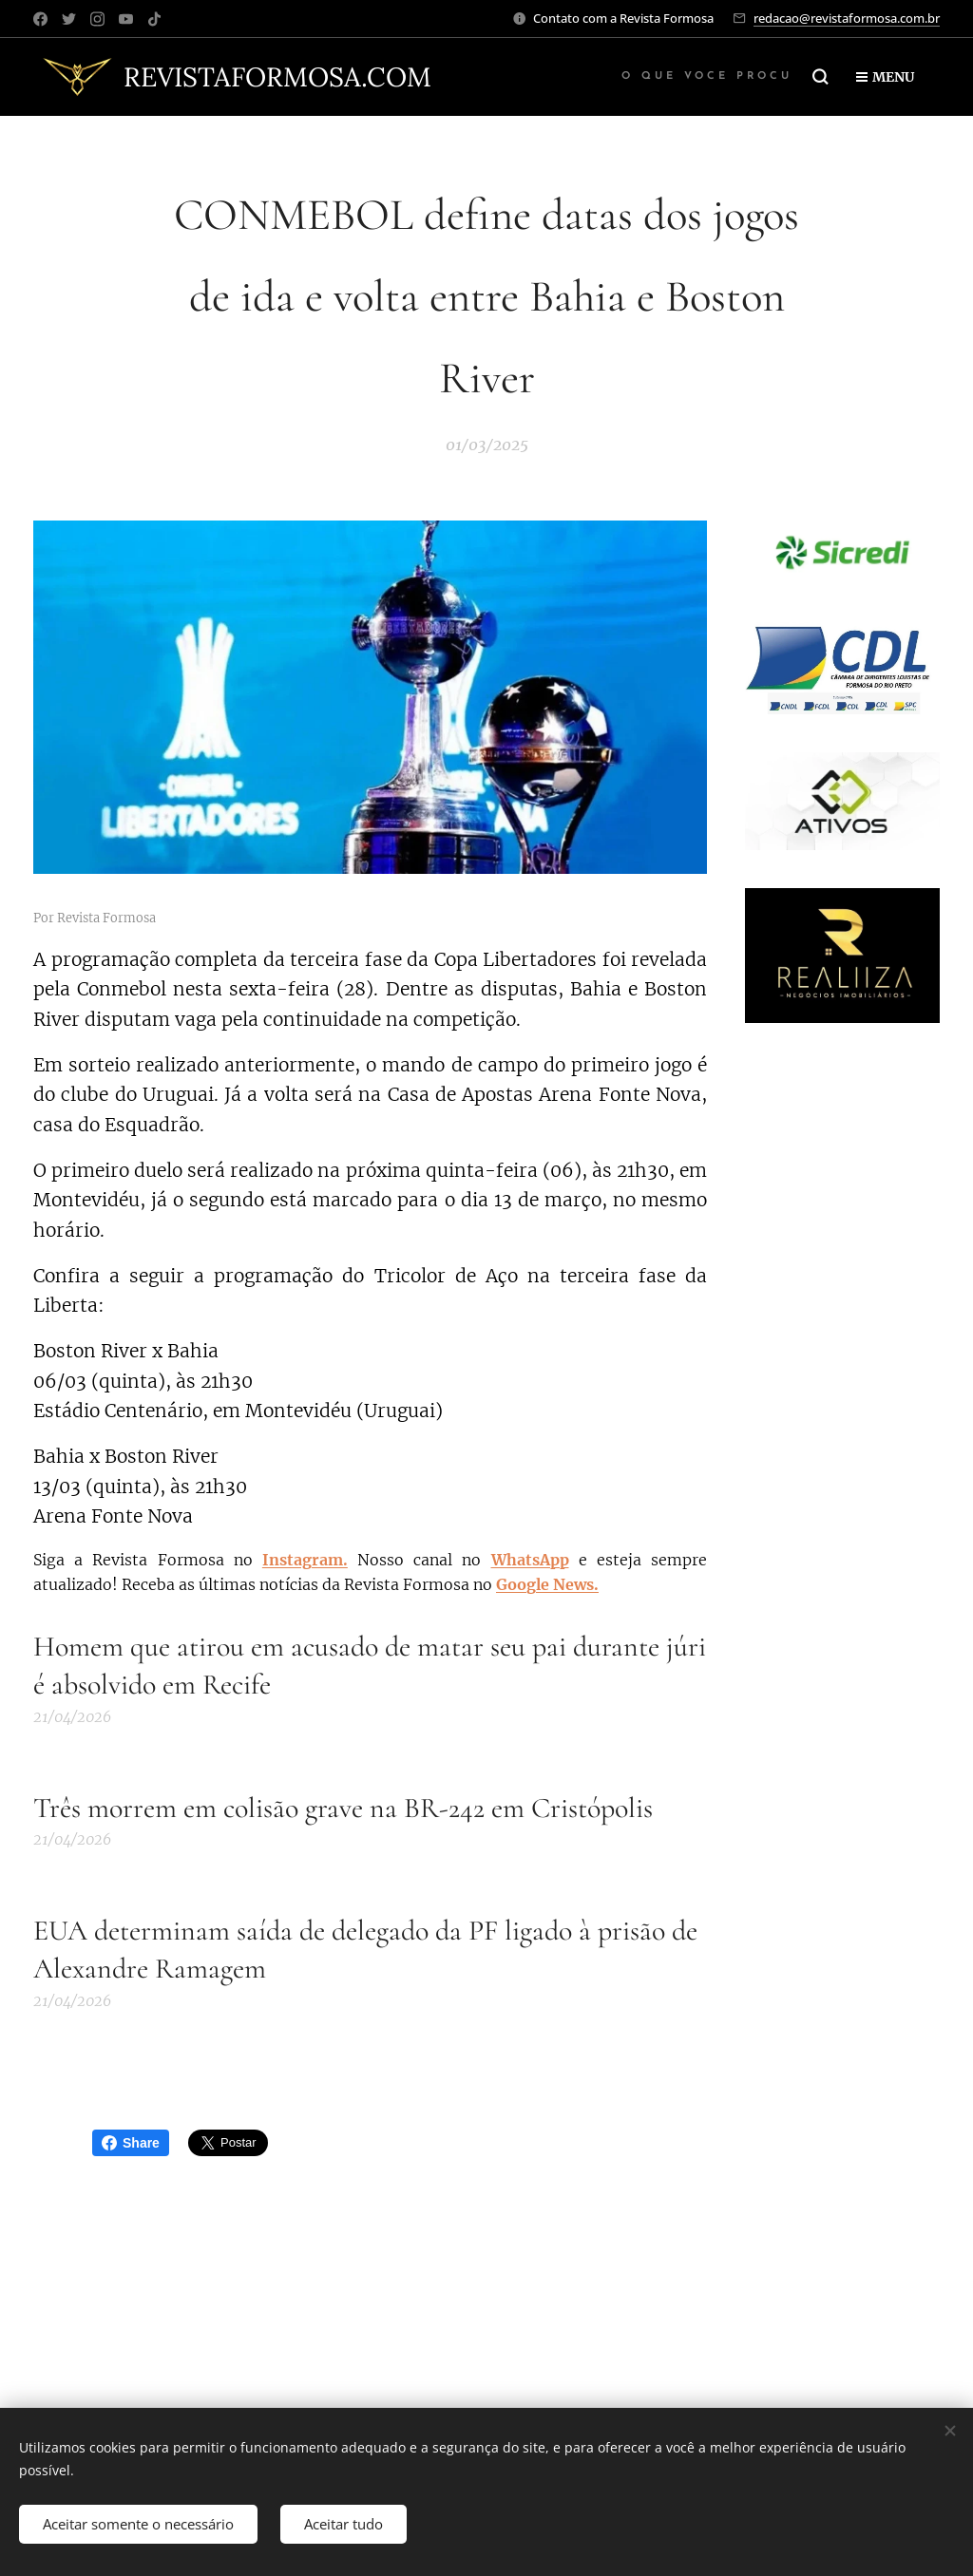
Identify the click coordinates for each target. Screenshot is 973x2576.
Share (131, 2142)
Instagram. (305, 1559)
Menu (885, 76)
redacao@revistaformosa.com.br (847, 18)
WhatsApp (530, 1559)
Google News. (547, 1584)
